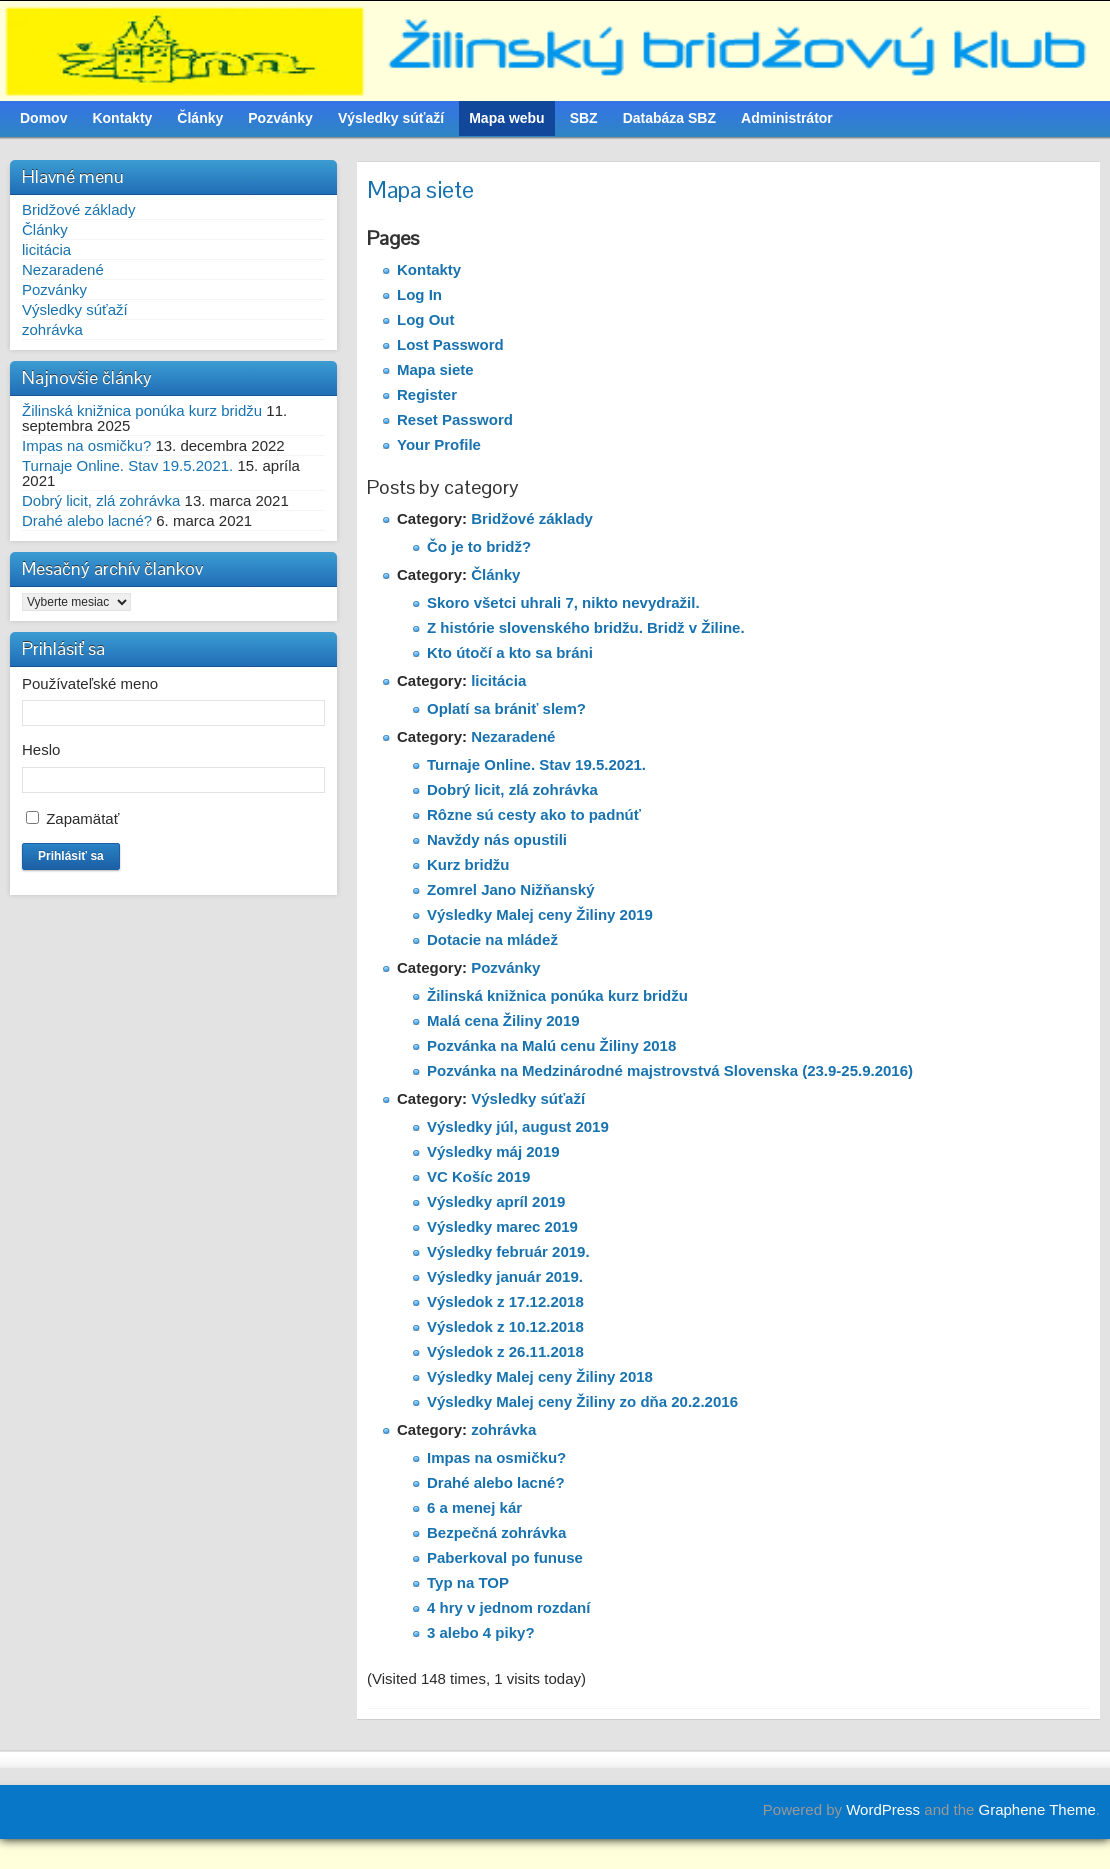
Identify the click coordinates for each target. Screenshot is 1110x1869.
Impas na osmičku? (86, 445)
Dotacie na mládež (492, 939)
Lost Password (450, 344)
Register (427, 394)
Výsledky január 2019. (505, 1276)
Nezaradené (63, 269)
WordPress (883, 1809)
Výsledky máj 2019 (493, 1151)
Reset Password (455, 419)
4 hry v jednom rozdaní (508, 1607)
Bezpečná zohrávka (496, 1532)
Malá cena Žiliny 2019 (503, 1020)
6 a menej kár (474, 1507)
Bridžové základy (78, 209)
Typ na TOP (468, 1582)
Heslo (41, 749)
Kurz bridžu (468, 864)
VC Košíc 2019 (478, 1176)
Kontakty (429, 269)
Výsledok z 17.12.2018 (505, 1301)
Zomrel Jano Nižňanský (511, 889)
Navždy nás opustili (497, 839)
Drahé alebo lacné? (87, 520)
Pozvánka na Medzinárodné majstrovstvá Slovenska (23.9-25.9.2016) (670, 1070)
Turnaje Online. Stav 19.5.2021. (127, 465)
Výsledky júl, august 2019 (518, 1126)
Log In (419, 294)
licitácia (46, 249)
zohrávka (52, 329)
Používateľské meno (90, 683)
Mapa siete (435, 369)
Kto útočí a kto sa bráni (510, 652)
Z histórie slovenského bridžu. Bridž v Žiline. (586, 627)
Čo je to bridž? (479, 546)
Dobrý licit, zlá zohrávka (101, 500)
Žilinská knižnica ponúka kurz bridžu (142, 410)
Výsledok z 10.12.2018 (505, 1326)
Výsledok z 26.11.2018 (505, 1351)
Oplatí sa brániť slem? (506, 708)
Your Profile (439, 444)
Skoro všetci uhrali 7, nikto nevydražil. (563, 602)
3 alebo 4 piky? (481, 1632)
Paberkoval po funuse (505, 1557)
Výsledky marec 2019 (502, 1226)
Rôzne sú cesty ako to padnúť (534, 814)
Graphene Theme (1037, 1809)
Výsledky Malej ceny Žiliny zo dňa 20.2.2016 (582, 1401)
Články (45, 229)
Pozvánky (54, 289)
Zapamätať (82, 818)
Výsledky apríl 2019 (496, 1201)
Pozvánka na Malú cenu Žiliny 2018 (551, 1045)
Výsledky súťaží (75, 309)
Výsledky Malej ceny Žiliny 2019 (540, 914)
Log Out (425, 319)
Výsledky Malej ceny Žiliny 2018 (540, 1376)
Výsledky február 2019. (508, 1251)
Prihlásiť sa (71, 856)
